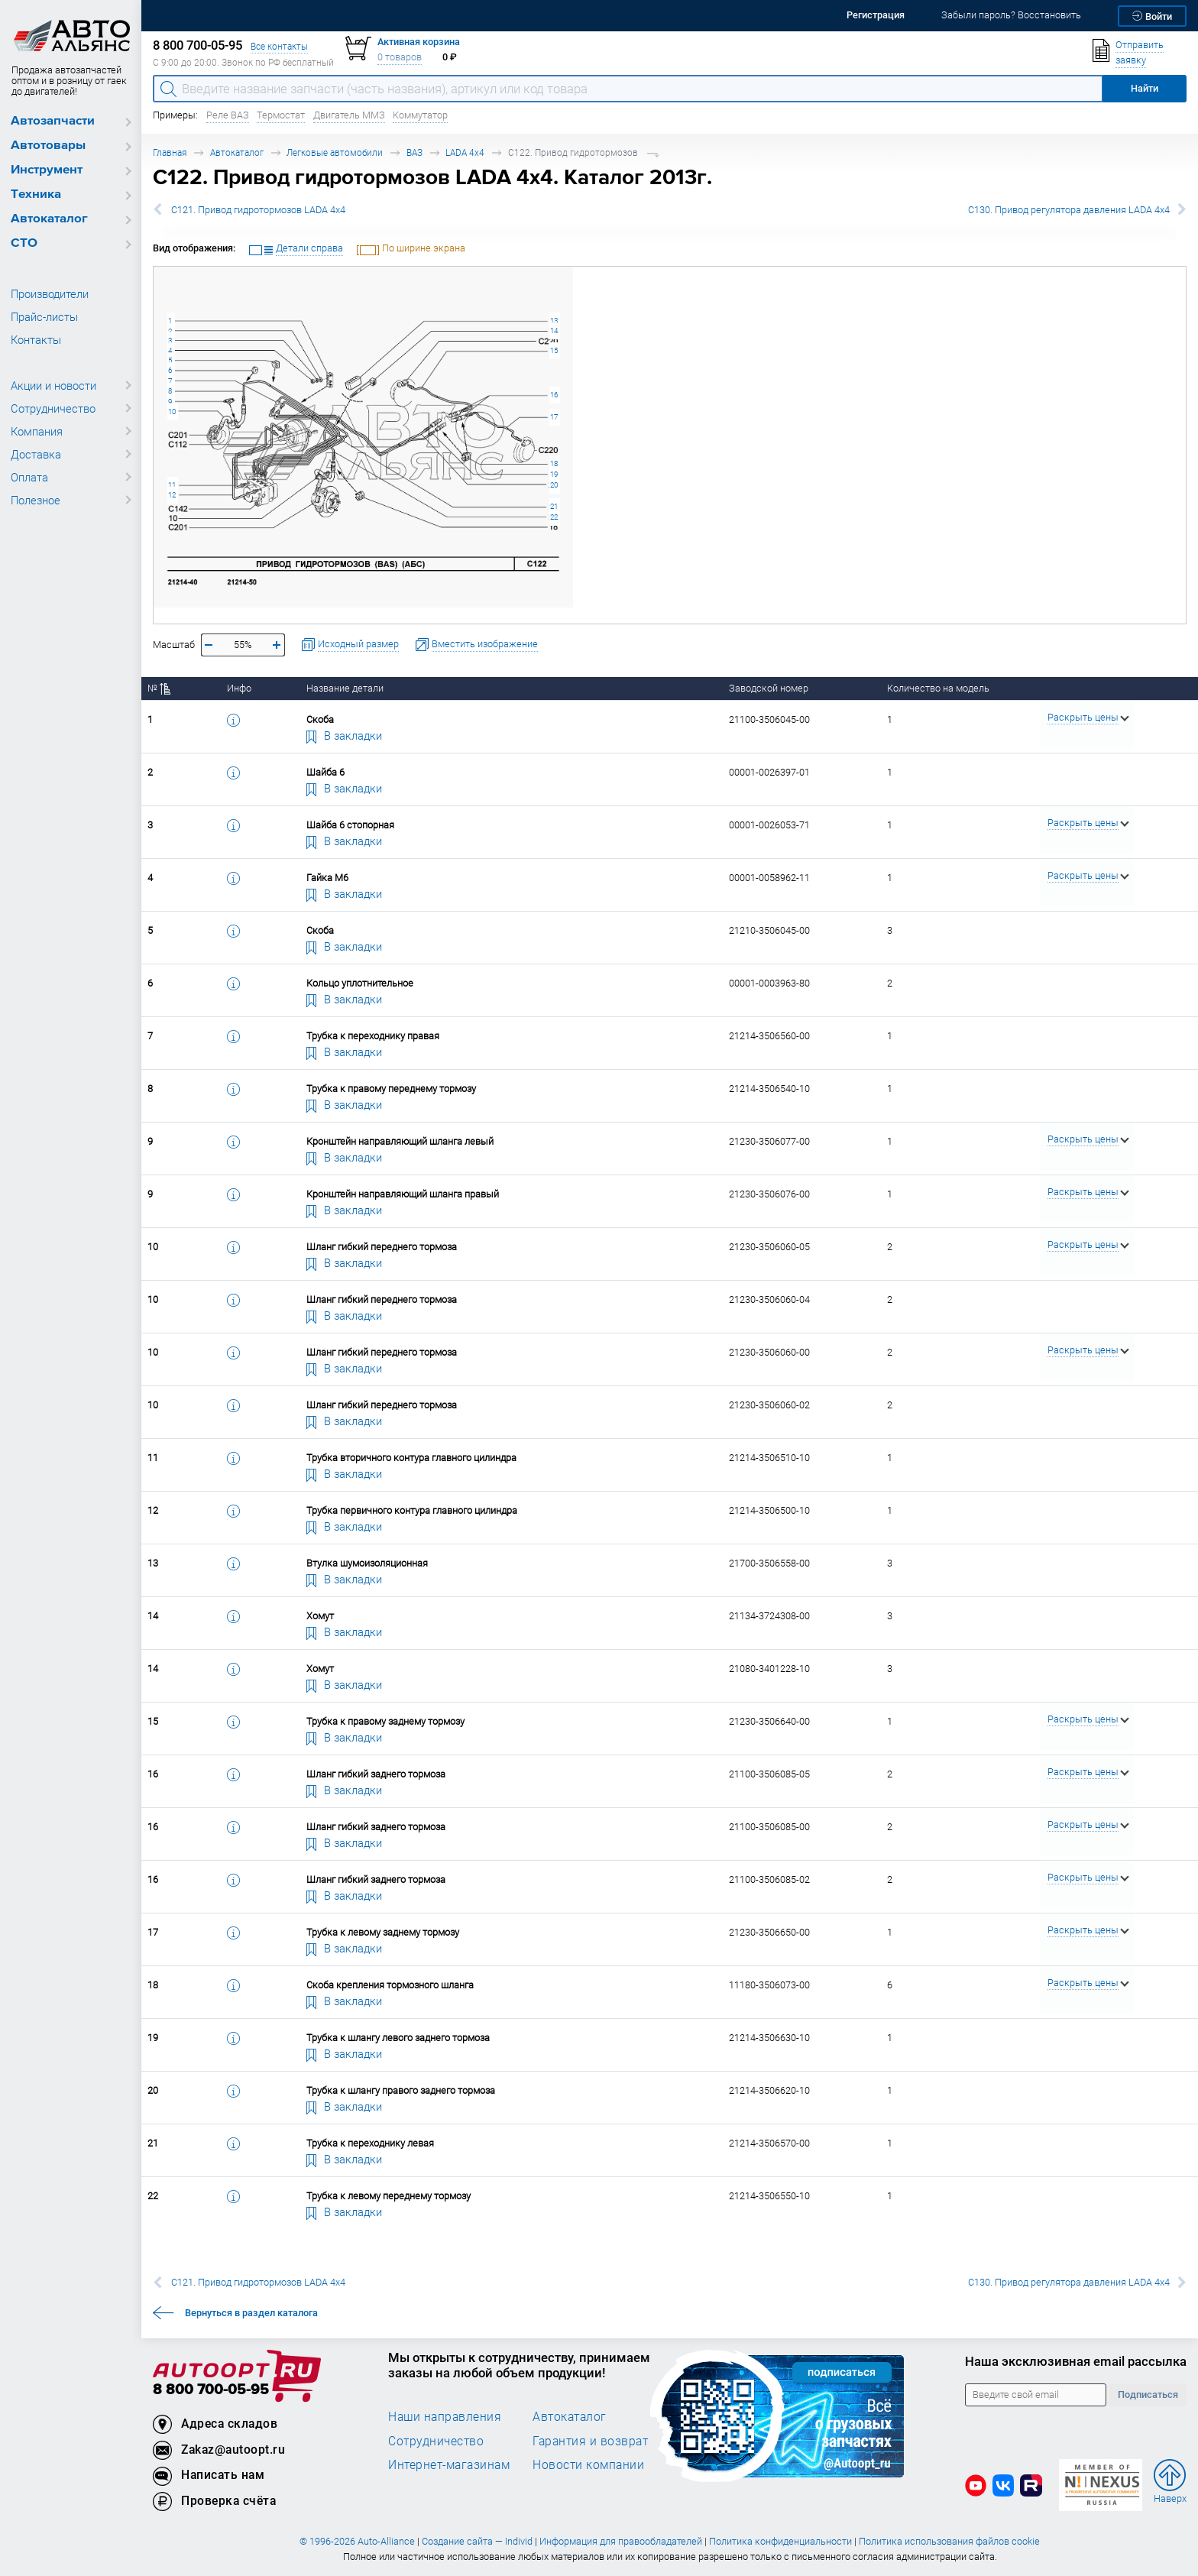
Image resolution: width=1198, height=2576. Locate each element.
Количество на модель (938, 688)
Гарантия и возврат (590, 2440)
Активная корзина (418, 41)
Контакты (36, 339)
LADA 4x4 (464, 152)
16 (554, 395)
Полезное (35, 499)
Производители (50, 293)
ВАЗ (414, 152)
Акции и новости (53, 385)
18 (554, 463)
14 (554, 330)
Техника (36, 194)
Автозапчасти (53, 121)
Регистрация (876, 14)
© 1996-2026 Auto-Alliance (357, 2541)
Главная (169, 152)
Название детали (345, 688)
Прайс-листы (44, 316)
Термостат (281, 115)
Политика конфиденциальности (780, 2541)
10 (172, 411)
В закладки (344, 735)
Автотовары (48, 145)
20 (554, 485)
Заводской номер (768, 688)
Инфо (239, 688)
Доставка (36, 454)
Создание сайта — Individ (477, 2541)
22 (554, 517)
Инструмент (47, 170)
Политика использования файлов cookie (949, 2541)
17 (554, 417)
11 (172, 485)
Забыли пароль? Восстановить (1011, 14)
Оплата (29, 476)
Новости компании (588, 2464)
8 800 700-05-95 (211, 2390)
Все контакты (279, 46)
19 (554, 474)
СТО (24, 243)
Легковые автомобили (335, 152)
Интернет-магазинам (449, 2464)
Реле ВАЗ (227, 115)
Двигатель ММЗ (349, 115)
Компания (37, 431)
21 (554, 506)
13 (554, 321)
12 (172, 495)
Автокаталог (49, 218)
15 (554, 350)
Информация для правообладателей (620, 2541)
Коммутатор (420, 115)
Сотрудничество (53, 408)
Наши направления (444, 2416)
